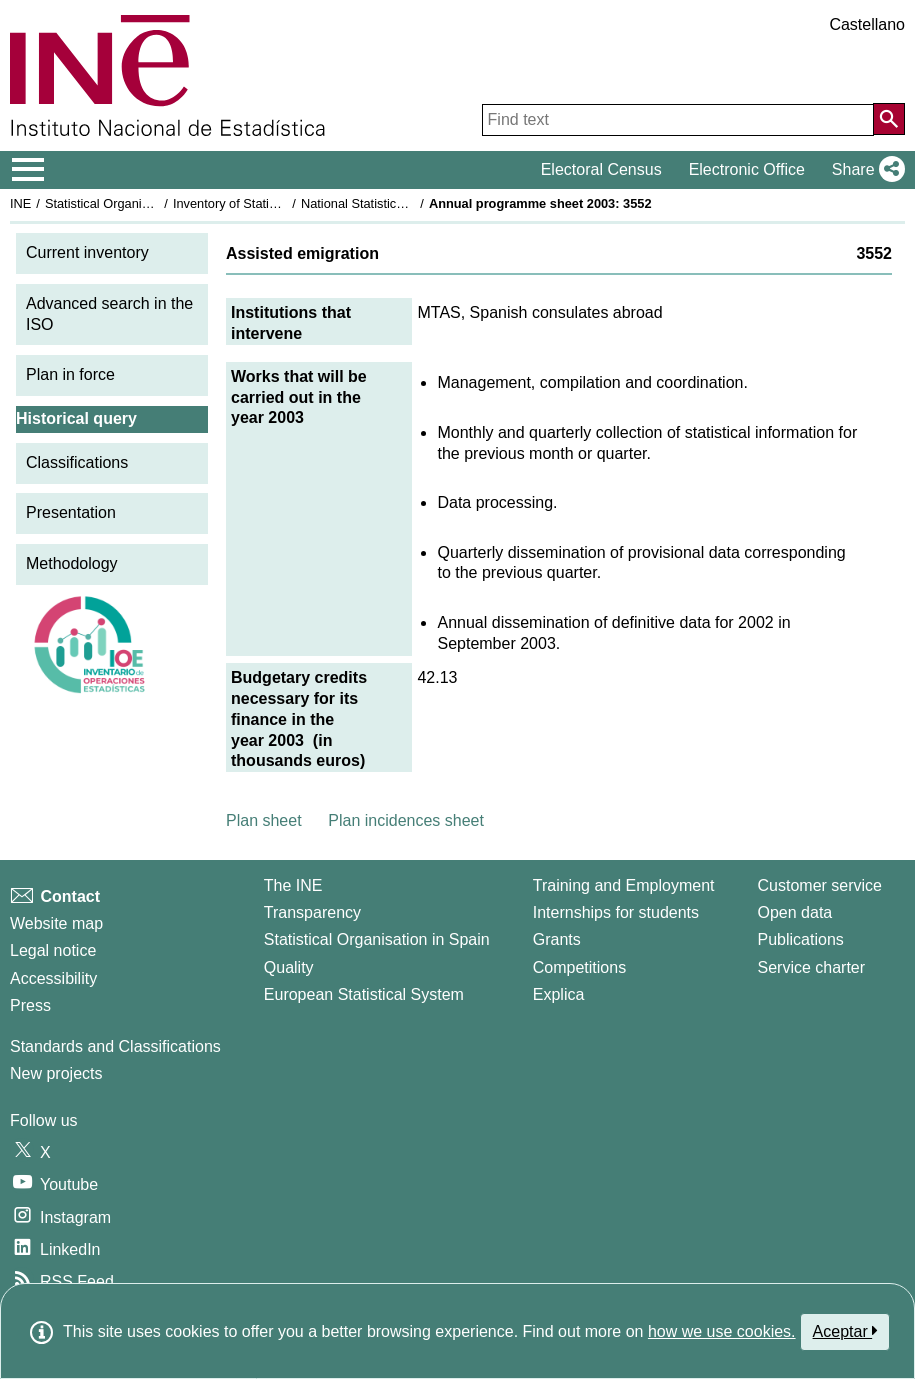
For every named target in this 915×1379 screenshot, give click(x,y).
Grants (557, 939)
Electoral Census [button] (601, 169)
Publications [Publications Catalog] (801, 939)
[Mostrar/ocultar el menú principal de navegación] (28, 170)
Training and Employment (624, 885)
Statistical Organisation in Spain (135, 203)
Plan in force (70, 374)
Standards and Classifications (115, 1046)
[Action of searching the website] (889, 119)
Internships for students (616, 912)
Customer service (820, 885)
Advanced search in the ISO (109, 314)
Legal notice (53, 950)
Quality (289, 967)
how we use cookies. (722, 1331)
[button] (864, 170)
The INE (293, 885)
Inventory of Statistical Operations (268, 203)
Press (30, 1005)
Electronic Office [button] (747, 169)
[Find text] (678, 120)
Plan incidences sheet (406, 820)
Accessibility (53, 978)
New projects (56, 1073)
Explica (559, 994)
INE (20, 203)
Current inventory (87, 252)
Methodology (72, 563)
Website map (56, 923)
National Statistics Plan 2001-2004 (399, 203)
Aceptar (845, 1331)
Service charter (812, 967)
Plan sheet (264, 820)
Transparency (312, 912)
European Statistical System (364, 994)
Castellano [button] (867, 24)
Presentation (71, 512)
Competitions (579, 967)
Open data (795, 912)
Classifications (77, 462)
